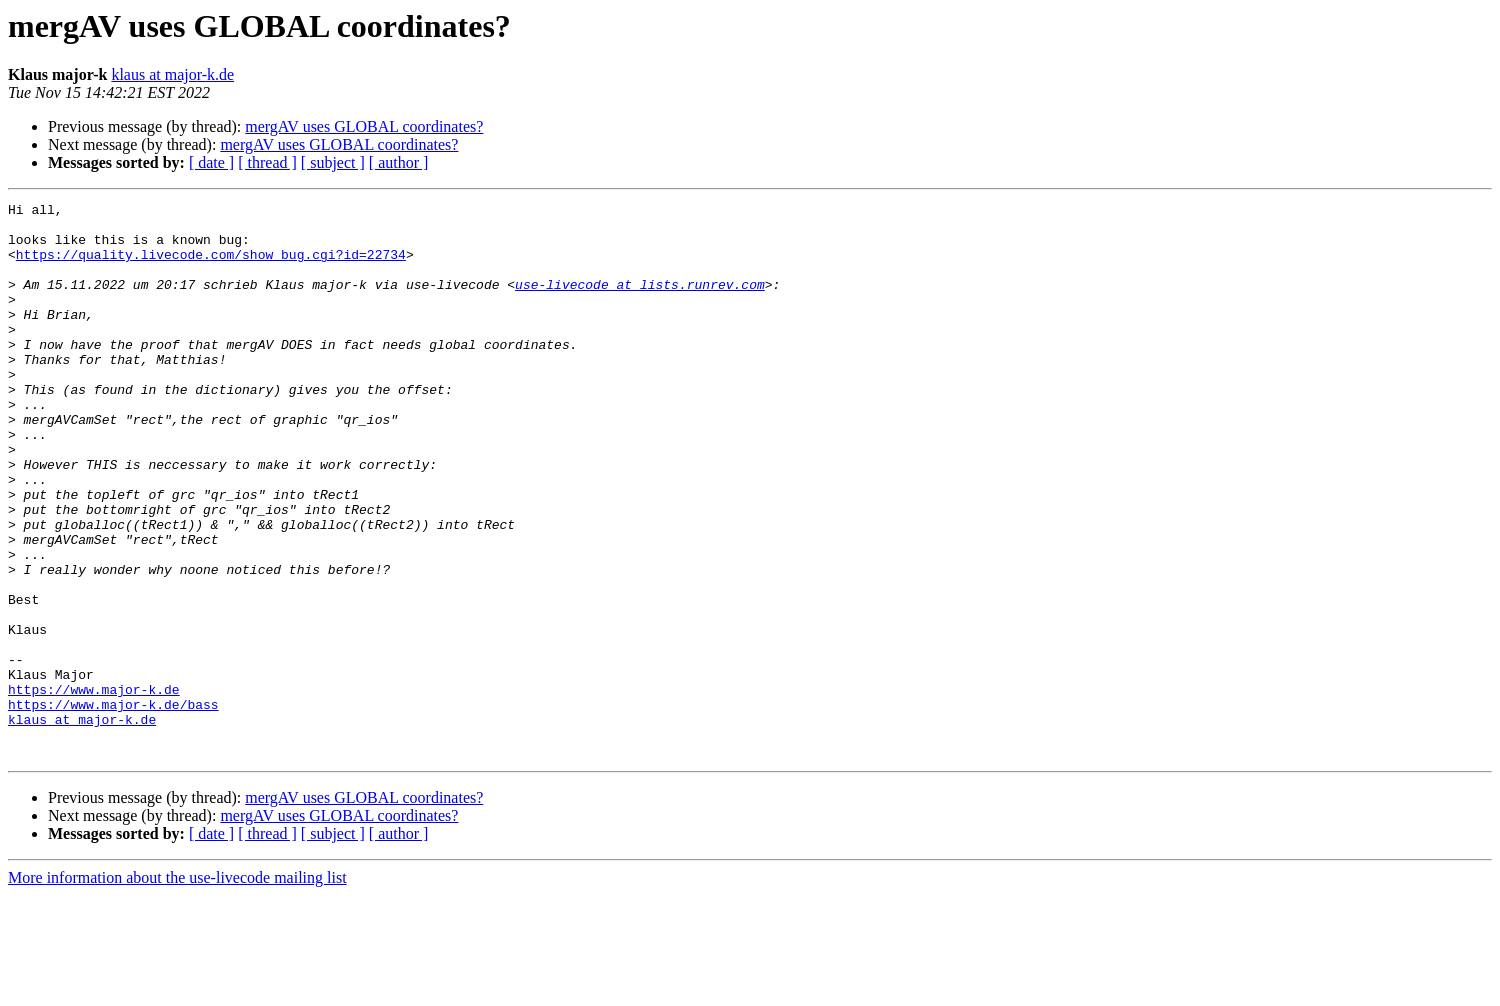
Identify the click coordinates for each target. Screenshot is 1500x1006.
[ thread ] (267, 162)
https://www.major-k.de (94, 788)
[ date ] (211, 162)
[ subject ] (333, 162)
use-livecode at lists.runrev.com (640, 302)
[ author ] (399, 162)
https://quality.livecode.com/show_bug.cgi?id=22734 (211, 266)
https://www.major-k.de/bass (113, 806)
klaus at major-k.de (172, 74)
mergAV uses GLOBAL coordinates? (364, 126)
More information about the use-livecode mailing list (177, 988)
